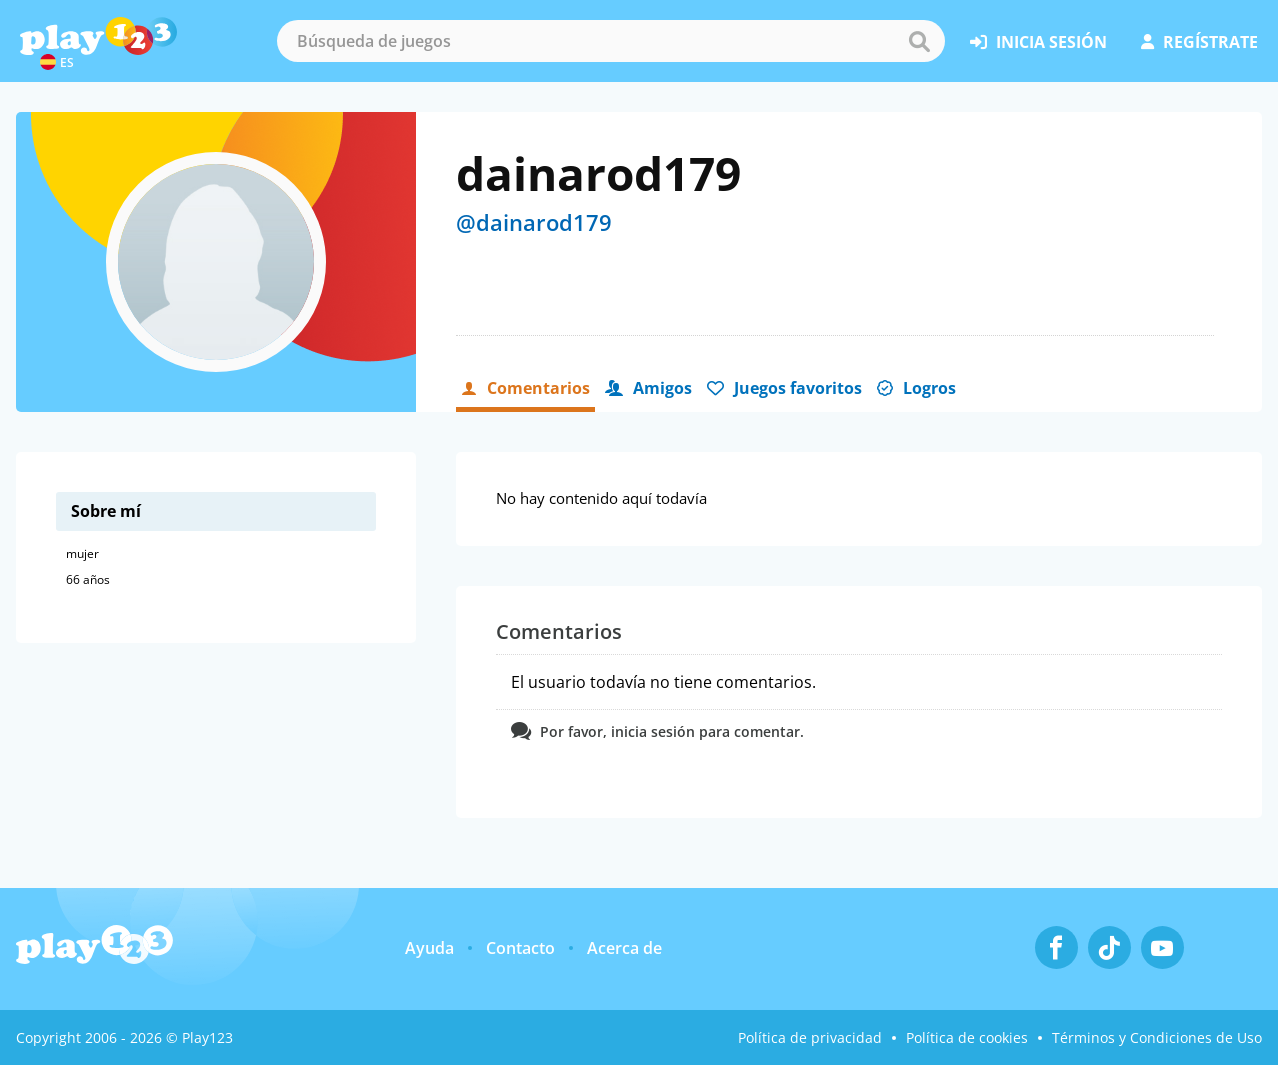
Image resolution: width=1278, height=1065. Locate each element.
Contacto (520, 948)
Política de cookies (967, 1037)
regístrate (1199, 42)
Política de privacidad (810, 1037)
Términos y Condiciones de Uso (1157, 1037)
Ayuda (429, 948)
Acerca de (624, 948)
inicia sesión (1038, 42)
